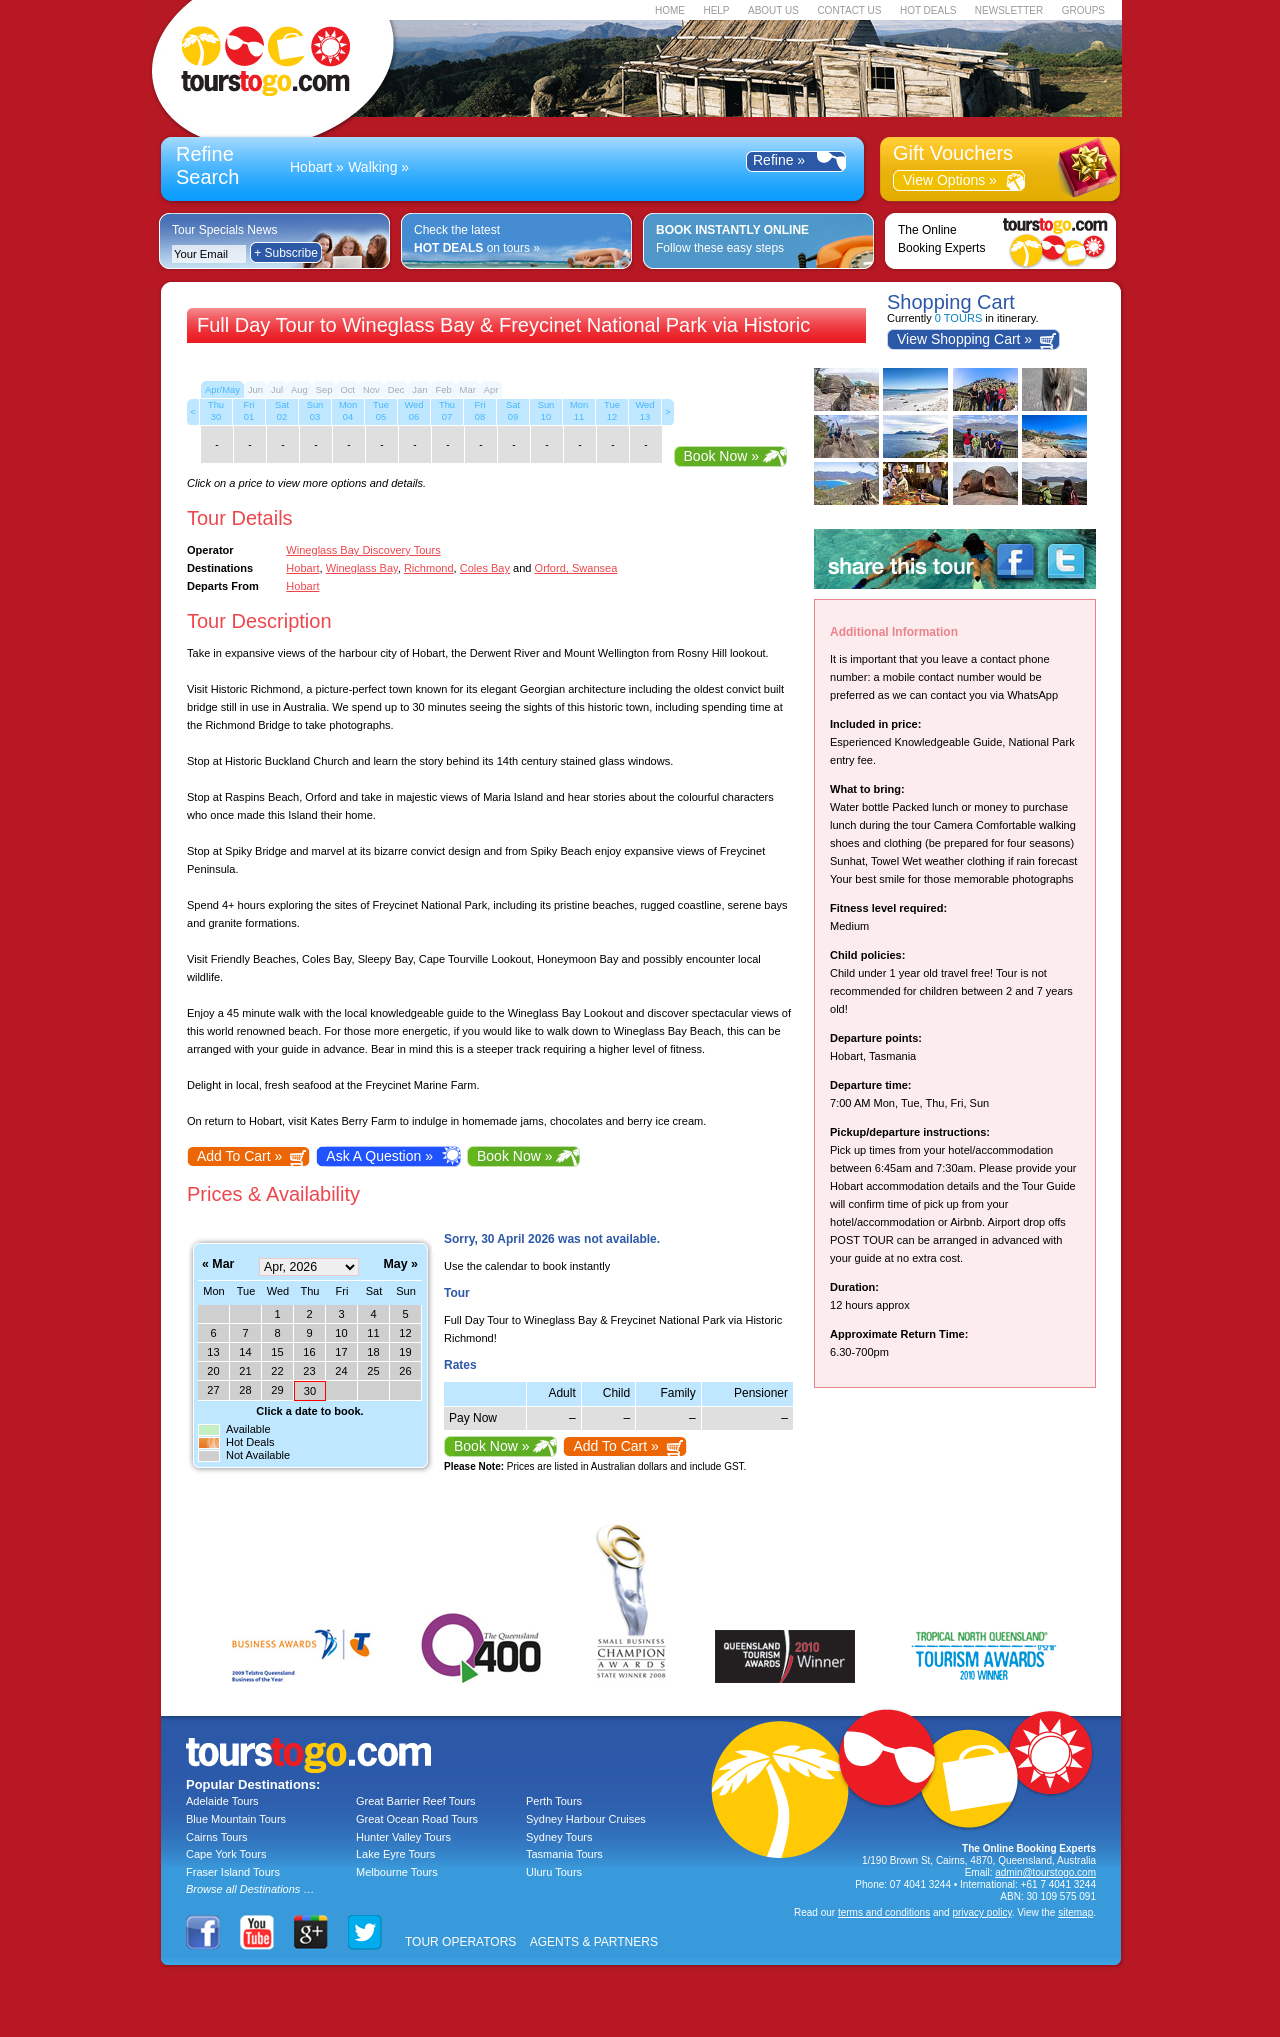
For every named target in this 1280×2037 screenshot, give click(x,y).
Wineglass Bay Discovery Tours (363, 550)
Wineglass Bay (362, 568)
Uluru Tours (554, 1872)
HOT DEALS (928, 10)
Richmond (429, 568)
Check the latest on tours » (477, 239)
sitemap (1075, 1912)
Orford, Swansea (576, 568)
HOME (670, 10)
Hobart (311, 167)
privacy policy (981, 1912)
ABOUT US (773, 10)
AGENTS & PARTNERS (594, 1942)
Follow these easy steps (732, 239)
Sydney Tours (559, 1837)
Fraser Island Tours (233, 1872)
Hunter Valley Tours (403, 1837)
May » (401, 1264)
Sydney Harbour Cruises (586, 1819)
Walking (372, 167)
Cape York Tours (226, 1854)
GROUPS (1083, 10)
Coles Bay (485, 568)
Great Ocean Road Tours (417, 1819)
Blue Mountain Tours (236, 1819)
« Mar (218, 1264)
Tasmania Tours (564, 1854)
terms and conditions (884, 1912)
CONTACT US (849, 10)
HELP (716, 10)
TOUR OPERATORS (460, 1942)
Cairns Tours (217, 1837)
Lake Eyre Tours (395, 1854)
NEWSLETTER (1009, 10)
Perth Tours (554, 1801)
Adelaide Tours (222, 1801)
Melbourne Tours (397, 1872)
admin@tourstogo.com (1045, 1872)
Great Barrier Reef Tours (416, 1801)
